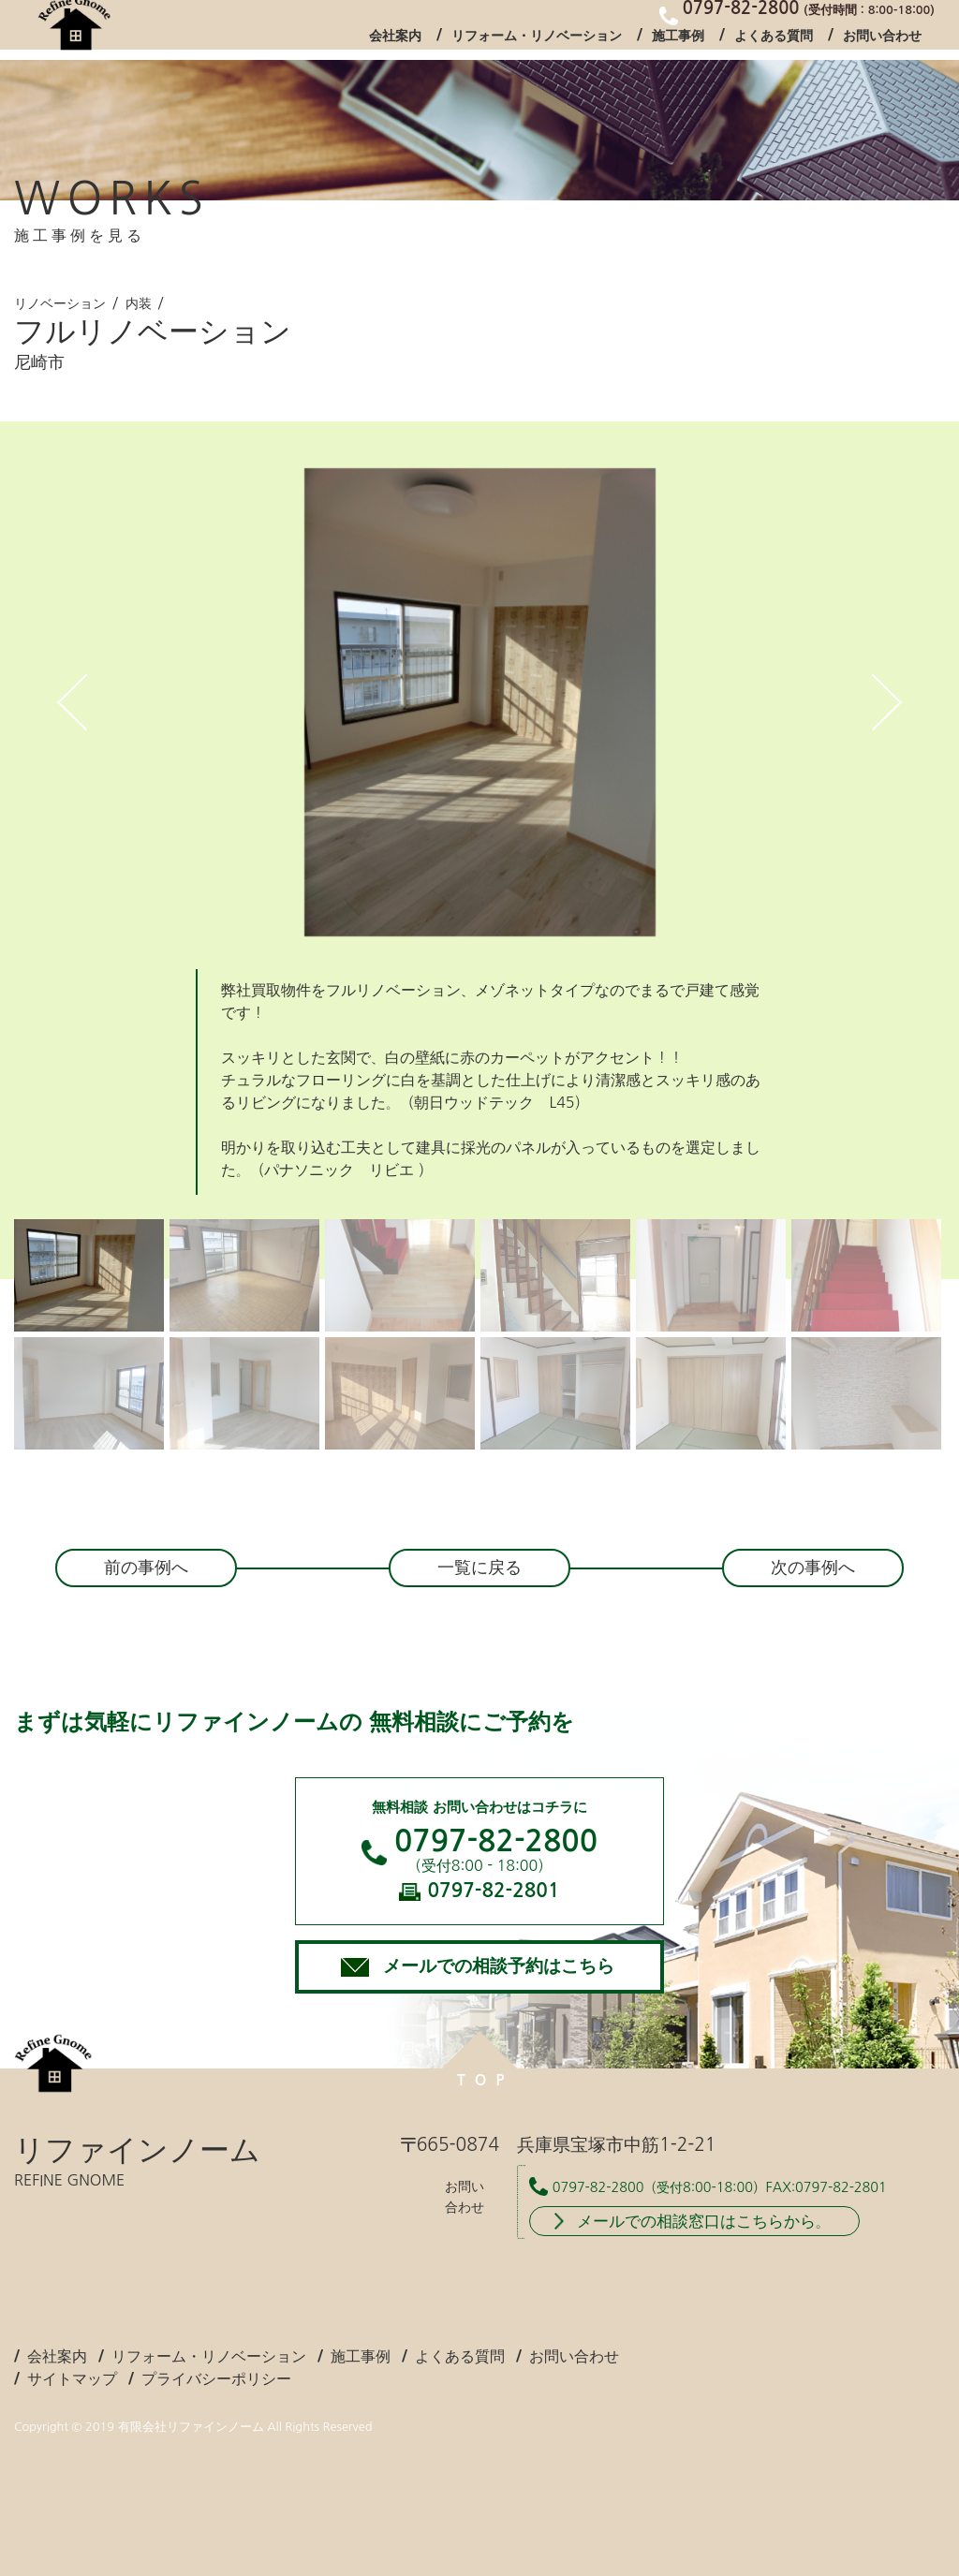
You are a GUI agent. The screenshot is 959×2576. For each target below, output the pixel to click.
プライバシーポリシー (216, 2378)
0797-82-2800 (496, 1841)
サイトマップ (72, 2378)
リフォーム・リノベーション (536, 41)
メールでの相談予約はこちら (498, 1966)
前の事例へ (146, 1567)
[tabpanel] (479, 702)
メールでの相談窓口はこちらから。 (704, 2221)
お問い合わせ (882, 41)
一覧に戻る (479, 1567)
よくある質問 (773, 41)
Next (887, 702)
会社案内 (395, 41)
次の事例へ (813, 1567)
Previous (72, 702)
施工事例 (678, 41)
